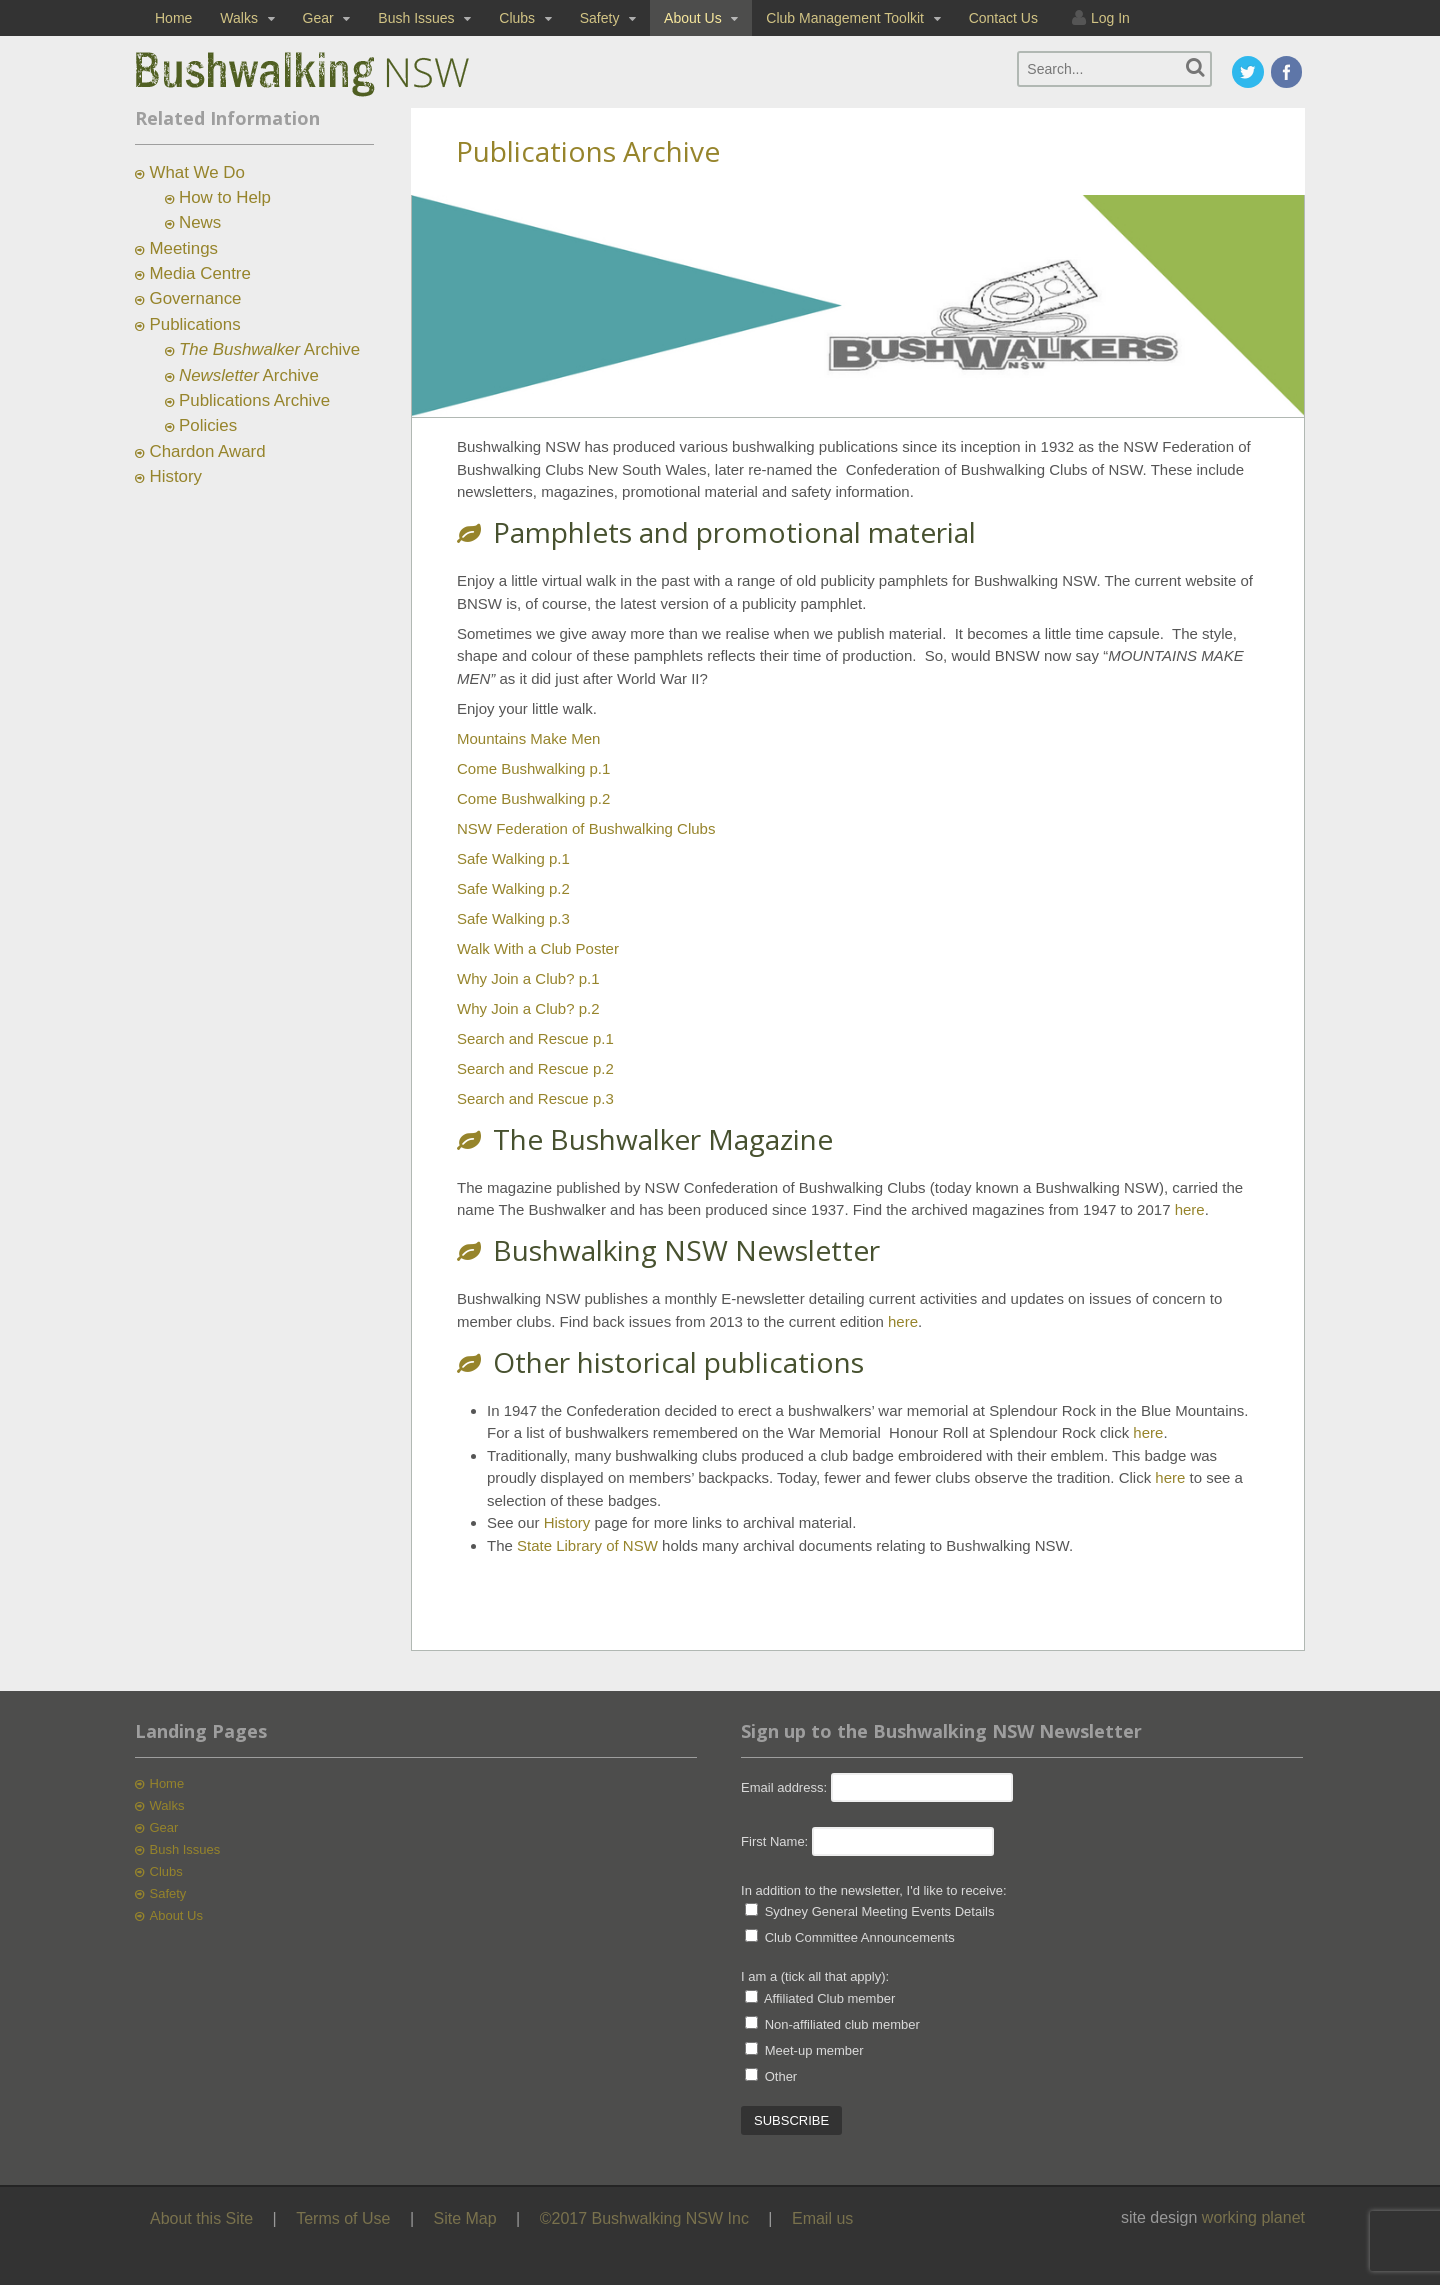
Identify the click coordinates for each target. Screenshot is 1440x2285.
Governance (196, 298)
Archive (269, 349)
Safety (600, 18)
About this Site (201, 2218)
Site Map (465, 2218)
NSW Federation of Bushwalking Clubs (586, 828)
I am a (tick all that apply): (815, 1976)
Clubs (517, 18)
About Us (693, 18)
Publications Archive (254, 400)
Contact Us (1003, 18)
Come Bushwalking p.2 (533, 798)
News (200, 222)
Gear (318, 18)
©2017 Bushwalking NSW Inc (644, 2218)
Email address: (786, 1787)
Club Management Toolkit (845, 18)
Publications (195, 324)
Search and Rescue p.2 (535, 1068)
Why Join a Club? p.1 (528, 978)
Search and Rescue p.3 (535, 1098)
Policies (208, 425)
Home (173, 18)
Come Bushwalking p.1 (533, 768)
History (567, 1522)
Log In (1110, 18)
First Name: (774, 1841)
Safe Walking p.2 (513, 888)
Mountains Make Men (528, 738)
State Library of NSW (587, 1545)
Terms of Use (343, 2218)
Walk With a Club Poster (538, 948)
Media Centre (200, 273)
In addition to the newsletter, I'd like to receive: (874, 1890)
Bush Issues (416, 18)
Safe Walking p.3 (513, 918)
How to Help (225, 197)
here (1190, 1209)
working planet (1253, 2217)
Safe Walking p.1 (513, 858)
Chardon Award (208, 451)
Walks (239, 18)
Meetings (184, 248)
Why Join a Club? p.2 (528, 1008)
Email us (822, 2218)
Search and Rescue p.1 (535, 1038)
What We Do (197, 172)
